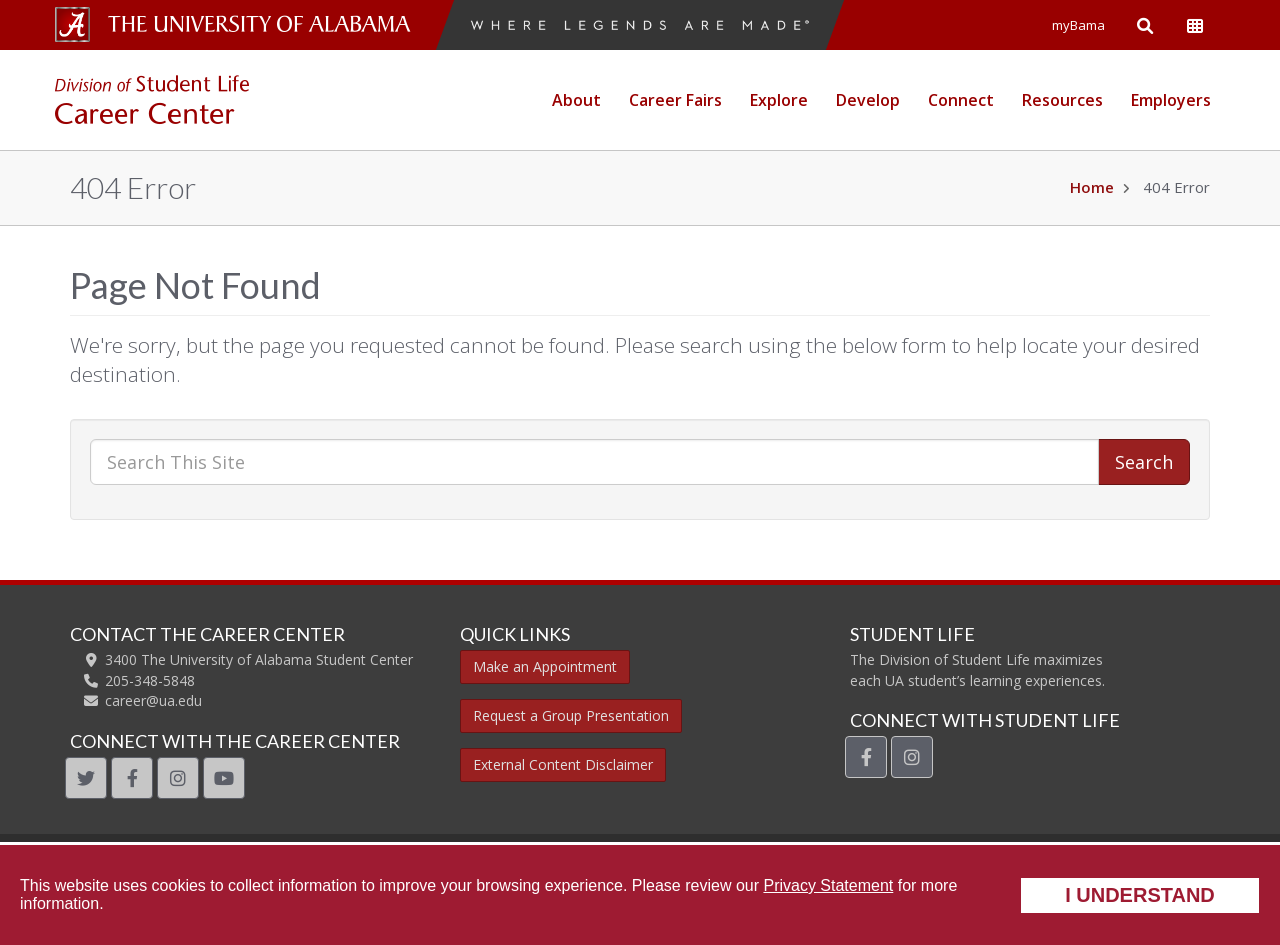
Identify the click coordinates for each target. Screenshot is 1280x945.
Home (1092, 187)
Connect (961, 100)
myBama (1078, 25)
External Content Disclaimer (563, 764)
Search (1144, 462)
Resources (1062, 100)
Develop (868, 100)
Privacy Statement (828, 885)
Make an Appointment (545, 666)
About (576, 100)
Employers (1171, 100)
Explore (779, 100)
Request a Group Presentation (571, 715)
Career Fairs (675, 100)
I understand (1140, 895)
